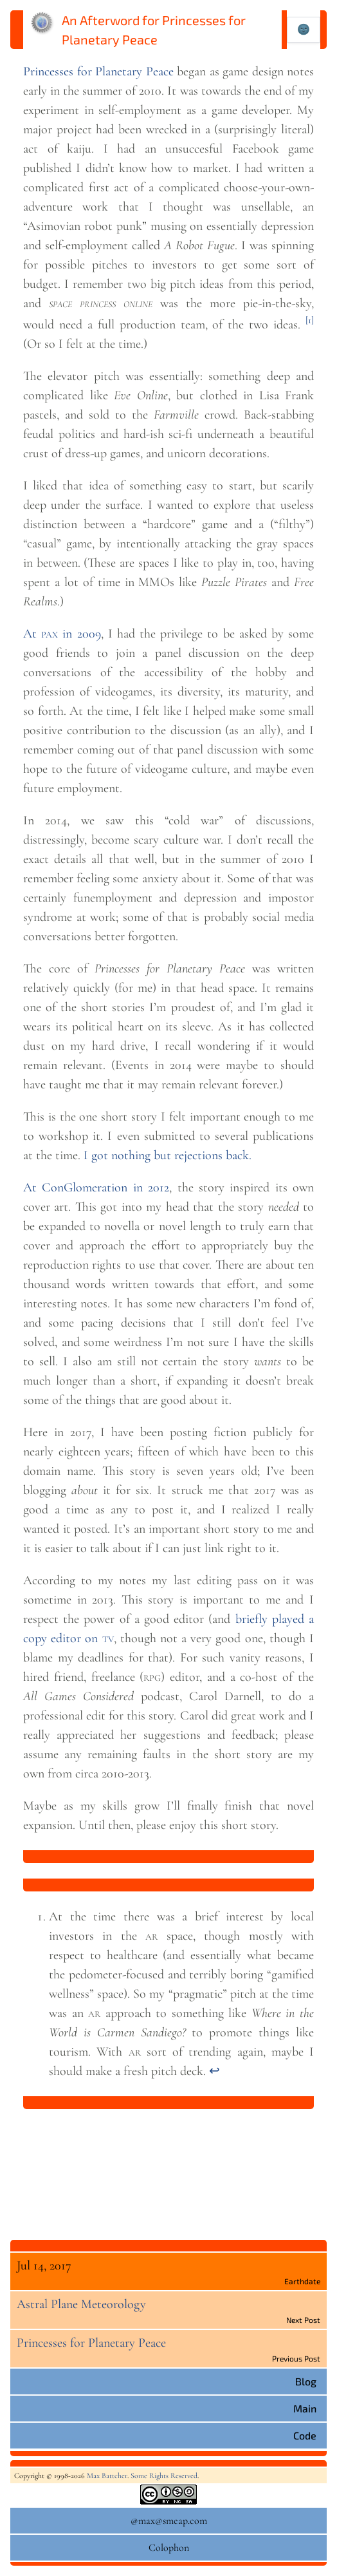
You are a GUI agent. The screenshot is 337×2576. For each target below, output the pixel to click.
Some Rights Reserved (164, 2475)
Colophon (169, 2547)
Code (304, 2435)
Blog (305, 2381)
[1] (309, 320)
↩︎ (214, 2071)
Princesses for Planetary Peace (98, 71)
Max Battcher (107, 2475)
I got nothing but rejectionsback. (167, 1155)
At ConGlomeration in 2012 (96, 1187)
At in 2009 (62, 633)
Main (304, 2408)
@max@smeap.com (169, 2520)
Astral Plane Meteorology (81, 2304)
